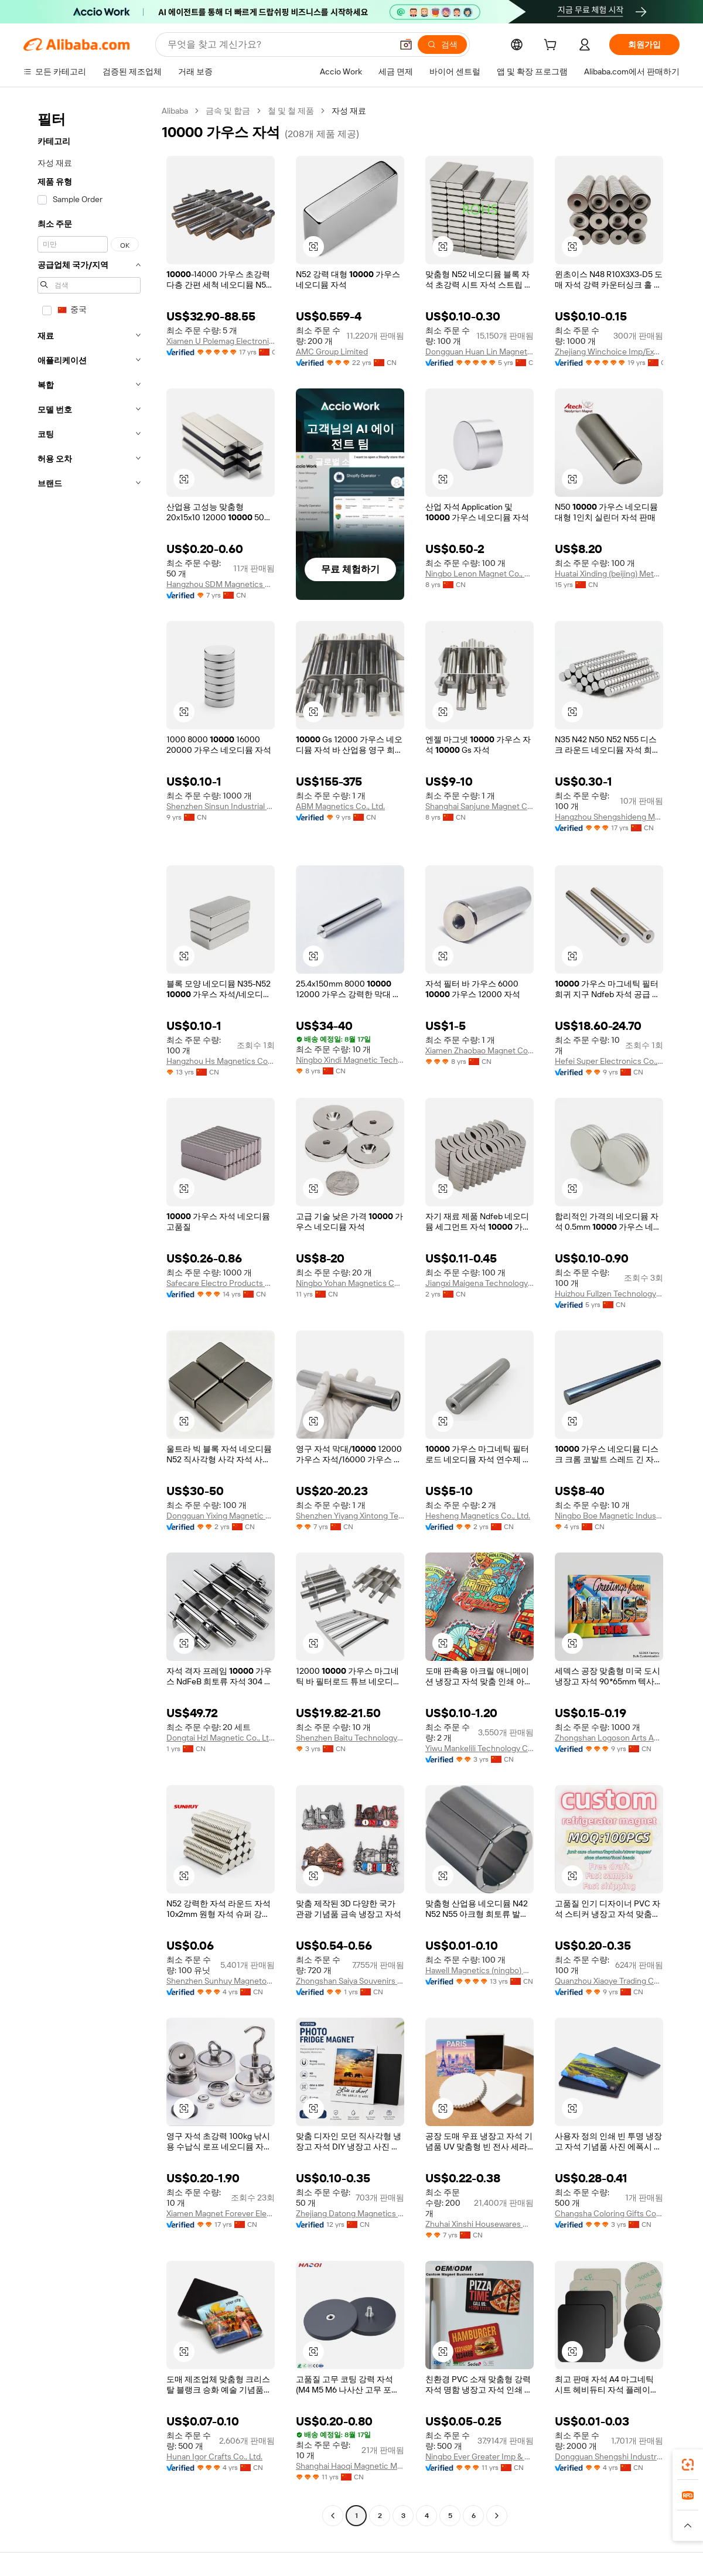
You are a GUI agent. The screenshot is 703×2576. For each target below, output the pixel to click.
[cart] (552, 46)
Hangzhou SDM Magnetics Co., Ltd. (220, 584)
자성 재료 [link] (349, 110)
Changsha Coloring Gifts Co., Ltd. (609, 2213)
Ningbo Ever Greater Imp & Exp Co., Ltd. (479, 2456)
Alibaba (175, 110)
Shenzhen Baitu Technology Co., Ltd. (350, 1737)
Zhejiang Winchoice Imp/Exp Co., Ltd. (609, 351)
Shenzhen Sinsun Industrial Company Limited (220, 806)
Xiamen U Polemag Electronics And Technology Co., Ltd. (220, 341)
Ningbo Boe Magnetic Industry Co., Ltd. (609, 1515)
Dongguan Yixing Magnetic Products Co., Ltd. (220, 1515)
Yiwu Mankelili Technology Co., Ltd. (479, 1748)
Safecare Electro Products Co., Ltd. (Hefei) (220, 1283)
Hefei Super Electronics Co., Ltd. (609, 1061)
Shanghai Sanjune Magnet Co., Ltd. (479, 806)
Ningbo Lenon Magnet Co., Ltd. (479, 573)
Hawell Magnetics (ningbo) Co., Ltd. (479, 1970)
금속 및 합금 (228, 110)
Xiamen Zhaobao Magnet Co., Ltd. (479, 1050)
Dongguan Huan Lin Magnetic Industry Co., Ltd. (479, 351)
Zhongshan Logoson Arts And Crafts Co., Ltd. (609, 1737)
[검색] (442, 44)
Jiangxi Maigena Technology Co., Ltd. (479, 1283)
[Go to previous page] (332, 2515)
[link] (688, 2464)
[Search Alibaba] (279, 44)
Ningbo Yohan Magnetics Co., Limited (350, 1283)
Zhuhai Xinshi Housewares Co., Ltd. (479, 2224)
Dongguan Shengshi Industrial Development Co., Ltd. (609, 2456)
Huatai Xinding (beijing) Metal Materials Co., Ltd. (609, 573)
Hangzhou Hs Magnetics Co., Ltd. (220, 1061)
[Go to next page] (496, 2515)
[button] (406, 44)
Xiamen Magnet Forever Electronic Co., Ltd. (220, 2213)
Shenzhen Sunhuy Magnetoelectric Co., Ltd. (220, 1980)
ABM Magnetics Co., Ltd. (340, 806)
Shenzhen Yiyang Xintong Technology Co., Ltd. (350, 1515)
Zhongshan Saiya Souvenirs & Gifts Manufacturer (350, 1980)
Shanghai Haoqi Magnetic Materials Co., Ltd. (350, 2466)
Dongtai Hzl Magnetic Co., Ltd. (220, 1737)
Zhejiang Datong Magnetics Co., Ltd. (350, 2213)
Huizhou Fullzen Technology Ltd (609, 1293)
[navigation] (89, 1314)
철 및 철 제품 (291, 110)
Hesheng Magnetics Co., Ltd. (477, 1515)
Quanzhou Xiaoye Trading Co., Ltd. (609, 1980)
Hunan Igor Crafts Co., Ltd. (214, 2456)
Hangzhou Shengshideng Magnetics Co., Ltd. (609, 816)
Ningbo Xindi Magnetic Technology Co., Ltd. (350, 1059)
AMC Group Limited (332, 351)
